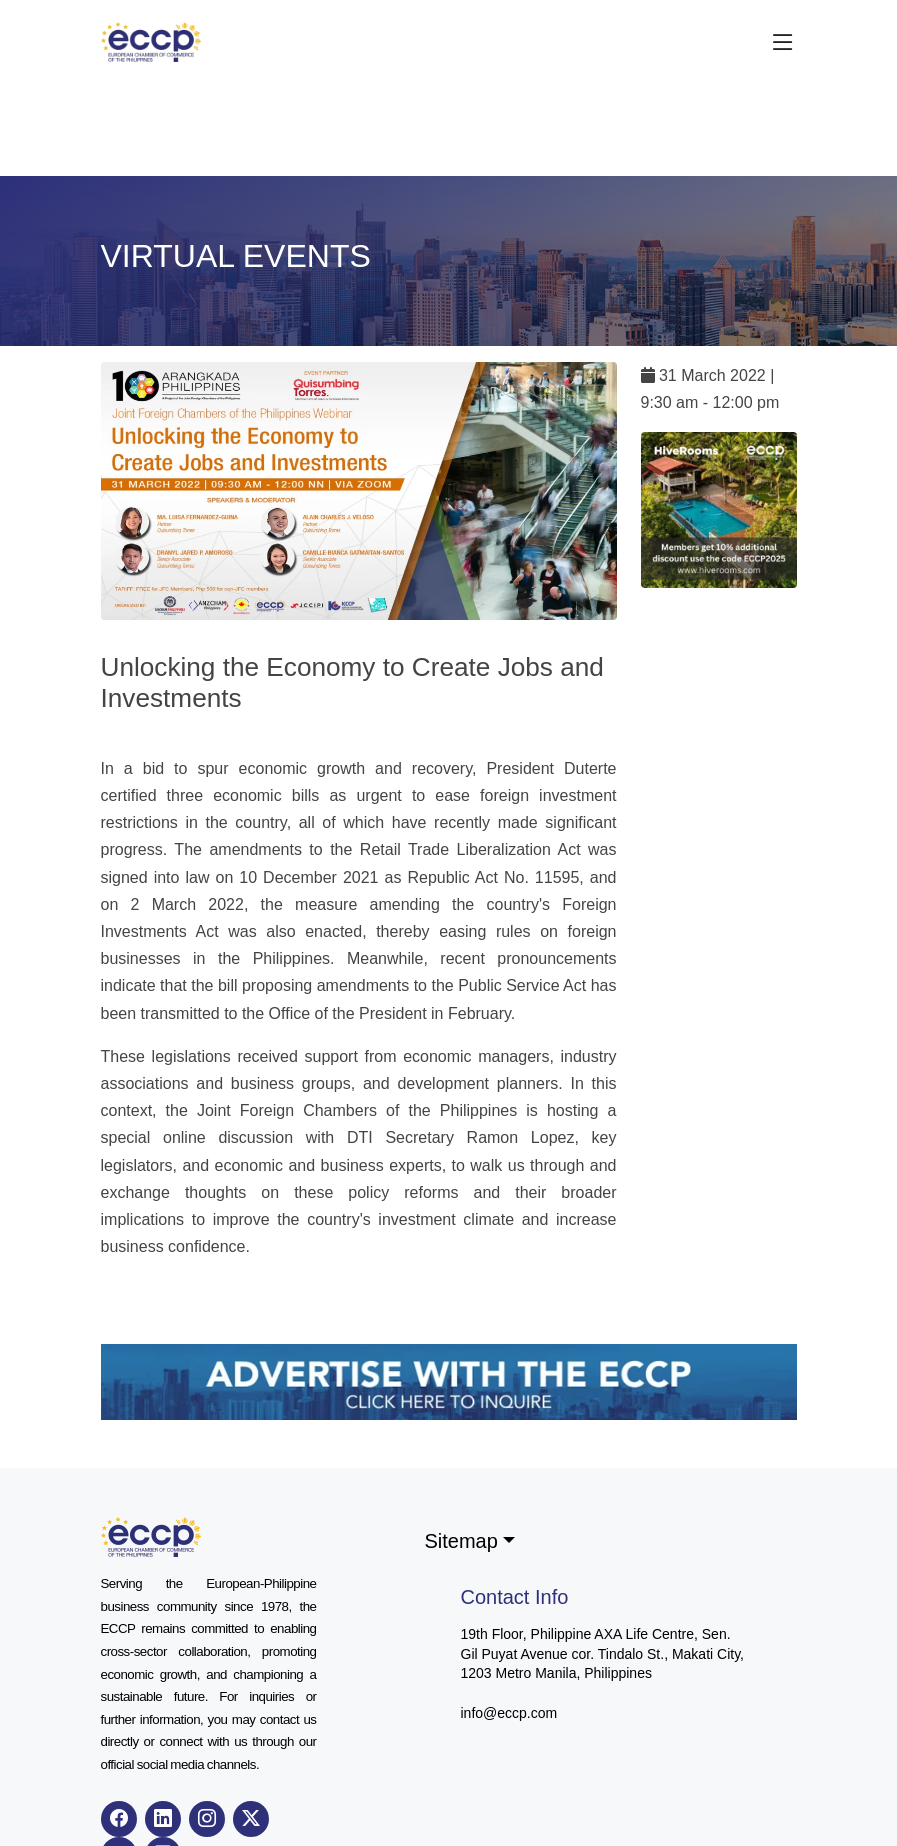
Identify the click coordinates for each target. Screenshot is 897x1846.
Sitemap (461, 1541)
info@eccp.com (509, 1713)
